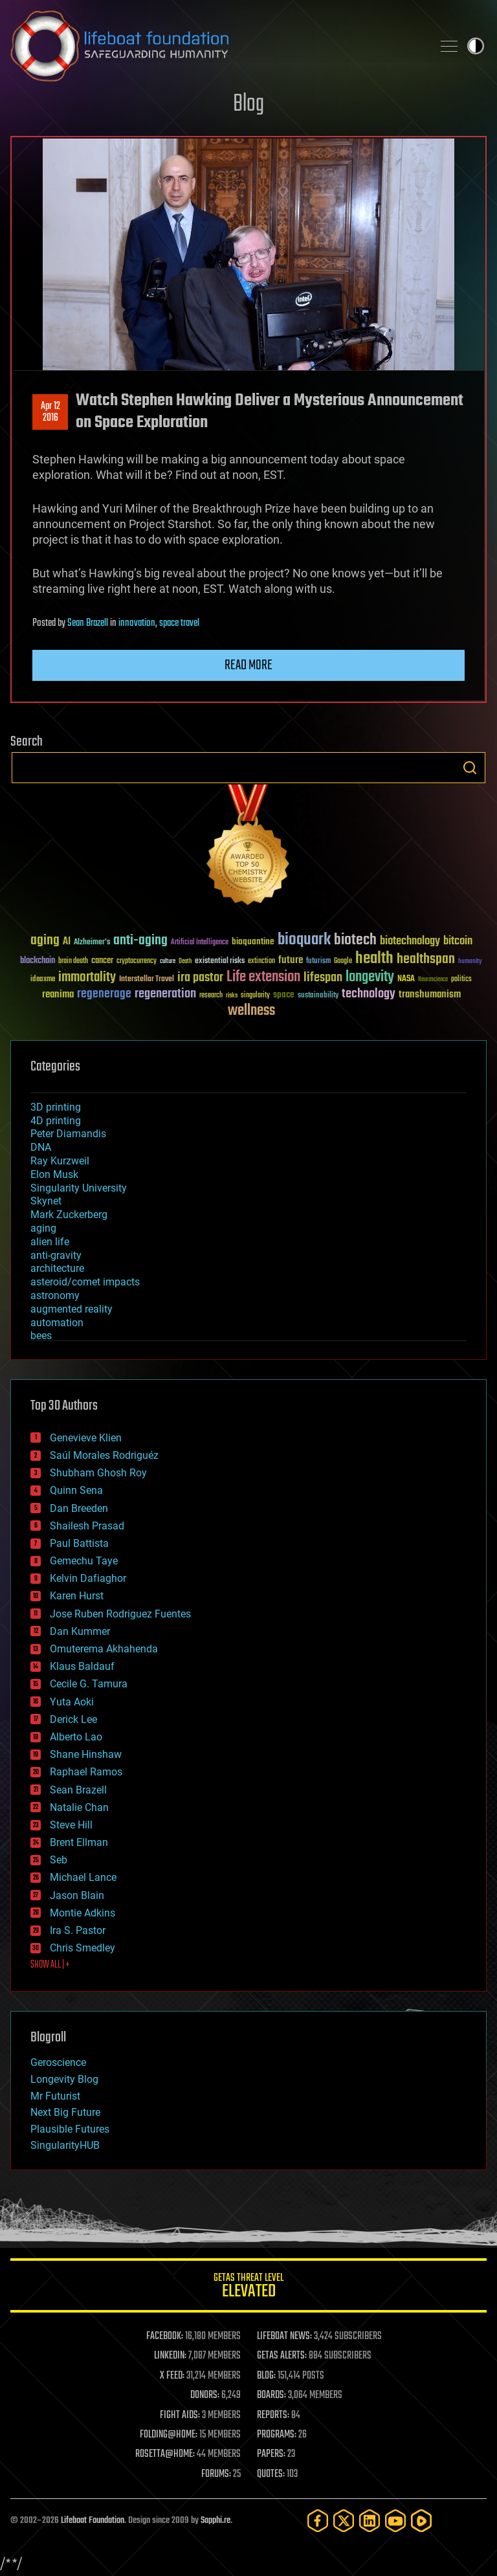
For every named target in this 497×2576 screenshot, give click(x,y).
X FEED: (172, 2376)
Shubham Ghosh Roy (98, 1473)
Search (469, 767)
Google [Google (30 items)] (343, 961)
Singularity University (78, 1188)
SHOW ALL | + (50, 1965)
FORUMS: (216, 2474)
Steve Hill (71, 1825)
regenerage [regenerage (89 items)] (104, 994)
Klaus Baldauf (82, 1666)
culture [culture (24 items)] (167, 961)
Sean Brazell (87, 623)
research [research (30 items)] (211, 996)
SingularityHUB (65, 2145)
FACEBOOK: (164, 2336)
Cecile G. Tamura (88, 1684)
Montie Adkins (82, 1913)
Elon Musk (54, 1174)
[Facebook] (317, 2520)
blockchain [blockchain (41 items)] (37, 961)
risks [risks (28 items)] (231, 995)
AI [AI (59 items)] (67, 942)
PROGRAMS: (276, 2434)
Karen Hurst (77, 1596)
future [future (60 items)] (290, 960)
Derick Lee (73, 1719)
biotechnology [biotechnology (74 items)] (410, 941)
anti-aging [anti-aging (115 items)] (140, 941)
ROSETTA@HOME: (165, 2454)
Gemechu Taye (84, 1561)
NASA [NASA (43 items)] (406, 979)
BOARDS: (271, 2395)
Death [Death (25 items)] (185, 961)
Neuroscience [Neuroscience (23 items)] (433, 980)
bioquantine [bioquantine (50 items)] (253, 941)
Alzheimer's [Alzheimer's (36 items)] (92, 943)
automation (56, 1322)
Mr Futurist (55, 2096)
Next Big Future (65, 2112)
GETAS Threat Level (248, 2287)
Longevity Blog (64, 2079)
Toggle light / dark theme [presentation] (475, 46)
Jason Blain (77, 1895)
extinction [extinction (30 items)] (261, 961)
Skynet (45, 1201)
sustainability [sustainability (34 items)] (318, 996)
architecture (57, 1268)
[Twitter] (343, 2520)
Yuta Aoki (72, 1702)
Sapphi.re (215, 2520)
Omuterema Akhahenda (104, 1649)
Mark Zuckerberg (68, 1214)
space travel (179, 623)
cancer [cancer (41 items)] (102, 961)
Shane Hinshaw (86, 1754)
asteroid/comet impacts (85, 1282)
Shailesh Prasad (87, 1526)
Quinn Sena (76, 1490)
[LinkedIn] (369, 2520)
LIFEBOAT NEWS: (284, 2336)
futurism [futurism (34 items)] (318, 961)
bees (41, 1335)
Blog (248, 104)
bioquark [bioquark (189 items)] (304, 940)
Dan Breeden (79, 1508)
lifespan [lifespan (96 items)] (323, 977)
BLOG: (266, 2376)
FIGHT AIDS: (180, 2415)
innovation (136, 623)
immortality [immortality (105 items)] (87, 977)
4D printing (55, 1121)
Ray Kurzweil (59, 1161)
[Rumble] (421, 2520)
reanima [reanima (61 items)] (58, 994)
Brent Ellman (79, 1842)
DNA (40, 1147)
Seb (58, 1860)
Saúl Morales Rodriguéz (104, 1455)
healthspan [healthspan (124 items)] (426, 959)
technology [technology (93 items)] (368, 994)
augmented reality (71, 1309)
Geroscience (58, 2062)
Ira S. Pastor (77, 1930)
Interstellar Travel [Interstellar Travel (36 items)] (146, 979)
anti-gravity (56, 1255)
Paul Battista (79, 1543)
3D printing (55, 1107)
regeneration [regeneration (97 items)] (165, 993)
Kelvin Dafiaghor (88, 1578)
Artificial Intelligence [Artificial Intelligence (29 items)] (199, 942)
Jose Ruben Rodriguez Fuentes (120, 1614)
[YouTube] (395, 2520)
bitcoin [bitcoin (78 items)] (457, 941)
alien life (49, 1242)
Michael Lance (83, 1877)
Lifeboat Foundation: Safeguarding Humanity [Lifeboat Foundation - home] (216, 46)
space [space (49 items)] (283, 994)
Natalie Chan (79, 1807)
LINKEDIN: (170, 2356)
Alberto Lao (76, 1737)
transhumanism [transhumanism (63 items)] (430, 994)
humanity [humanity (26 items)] (470, 962)
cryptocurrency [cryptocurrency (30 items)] (136, 961)
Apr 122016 (50, 412)
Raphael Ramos (86, 1772)
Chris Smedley (82, 1948)
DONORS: (204, 2395)
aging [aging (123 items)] (45, 941)
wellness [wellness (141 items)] (251, 1011)
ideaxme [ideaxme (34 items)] (42, 979)
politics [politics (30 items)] (461, 979)
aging (43, 1228)
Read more (248, 665)
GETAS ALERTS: (282, 2356)
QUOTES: (271, 2474)
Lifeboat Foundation (92, 2520)
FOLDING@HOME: (168, 2434)
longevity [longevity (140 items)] (370, 977)
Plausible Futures (69, 2129)
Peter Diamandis (68, 1133)
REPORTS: (273, 2415)
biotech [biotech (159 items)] (355, 940)
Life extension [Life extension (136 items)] (263, 977)
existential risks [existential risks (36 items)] (220, 961)
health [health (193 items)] (374, 958)
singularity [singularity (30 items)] (255, 996)
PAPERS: (271, 2454)
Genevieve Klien (86, 1438)
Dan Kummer (80, 1631)
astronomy (55, 1295)
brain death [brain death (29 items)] (73, 961)
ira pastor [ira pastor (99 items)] (200, 977)
